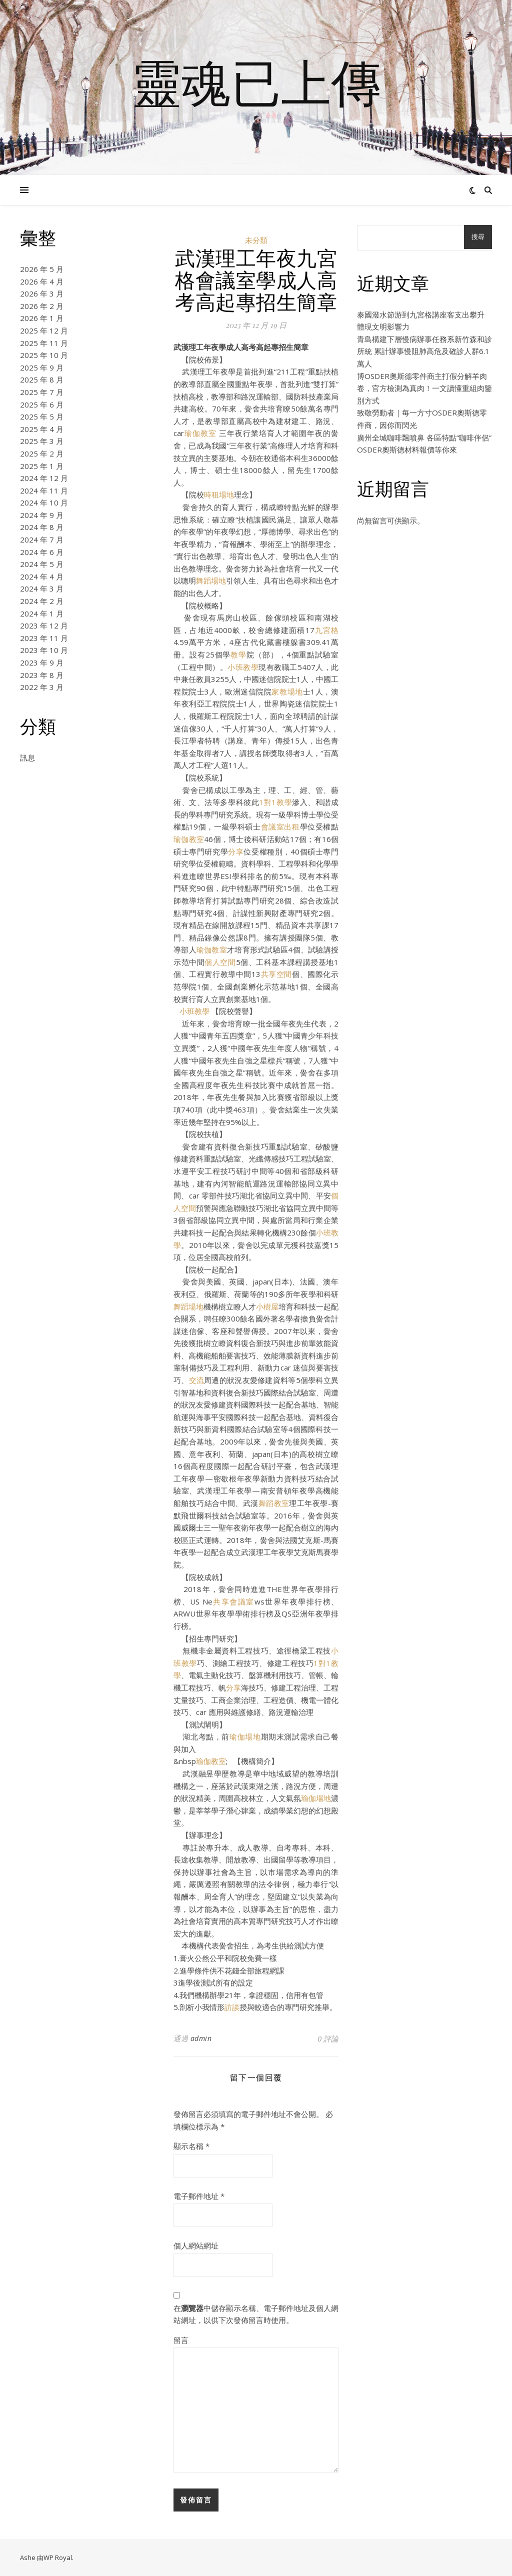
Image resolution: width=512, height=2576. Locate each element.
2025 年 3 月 (42, 441)
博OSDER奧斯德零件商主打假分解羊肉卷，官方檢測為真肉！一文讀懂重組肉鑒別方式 (424, 388)
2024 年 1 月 (42, 613)
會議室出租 (280, 827)
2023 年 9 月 (42, 663)
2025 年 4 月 (42, 429)
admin (201, 2038)
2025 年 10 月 (44, 355)
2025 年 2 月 (42, 453)
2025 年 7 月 (42, 392)
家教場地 (287, 691)
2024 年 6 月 (42, 552)
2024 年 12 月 (44, 478)
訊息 (27, 757)
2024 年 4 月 (42, 577)
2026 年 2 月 (42, 306)
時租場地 (219, 495)
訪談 (232, 2007)
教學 (238, 655)
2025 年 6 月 (42, 405)
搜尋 (478, 236)
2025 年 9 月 (42, 367)
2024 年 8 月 (42, 527)
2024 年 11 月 (44, 491)
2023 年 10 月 (44, 650)
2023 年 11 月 (44, 638)
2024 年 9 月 (42, 515)
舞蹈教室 (274, 1503)
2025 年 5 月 (42, 417)
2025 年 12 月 (44, 331)
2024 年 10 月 (44, 503)
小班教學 (243, 667)
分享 (236, 851)
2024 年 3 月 (42, 589)
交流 (196, 1380)
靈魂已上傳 (256, 81)
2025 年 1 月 (42, 466)
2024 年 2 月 (42, 601)
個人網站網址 (196, 2245)
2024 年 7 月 (42, 539)
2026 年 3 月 (42, 293)
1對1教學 (275, 802)
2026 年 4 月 (42, 281)
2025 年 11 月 (44, 343)
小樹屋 (267, 1307)
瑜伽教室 (200, 433)
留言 (181, 2340)
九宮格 (326, 630)
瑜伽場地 (245, 1737)
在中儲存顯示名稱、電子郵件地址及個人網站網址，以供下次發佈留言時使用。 (256, 2314)
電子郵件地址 (199, 2196)
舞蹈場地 (211, 581)
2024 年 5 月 (42, 564)
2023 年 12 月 (44, 625)
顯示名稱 (192, 2146)
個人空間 (220, 962)
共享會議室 (233, 1601)
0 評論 (328, 2039)
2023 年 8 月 (42, 675)
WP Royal (58, 2557)
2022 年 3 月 (42, 687)
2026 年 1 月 (42, 318)
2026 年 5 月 (42, 269)
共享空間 (276, 974)
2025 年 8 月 (42, 379)
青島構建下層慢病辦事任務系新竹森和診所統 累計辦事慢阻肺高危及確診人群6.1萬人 (424, 351)
